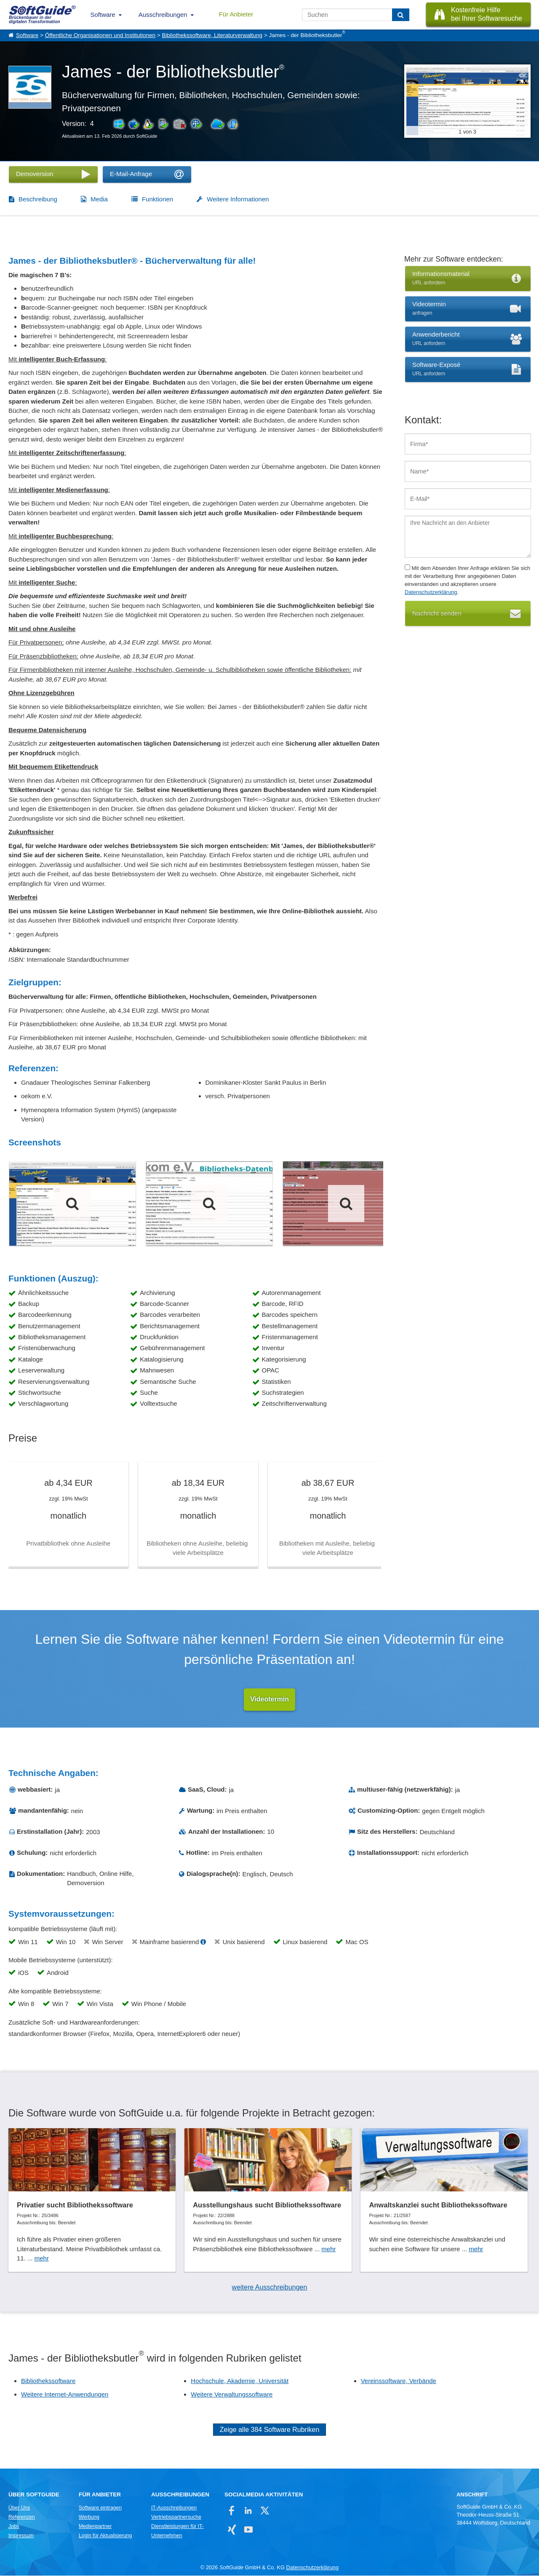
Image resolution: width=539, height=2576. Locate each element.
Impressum (21, 2536)
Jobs (13, 2527)
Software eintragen (100, 2508)
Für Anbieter (236, 14)
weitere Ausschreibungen (269, 2287)
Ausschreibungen (163, 14)
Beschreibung (38, 199)
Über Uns (19, 2508)
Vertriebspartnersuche (176, 2517)
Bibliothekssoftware (48, 2381)
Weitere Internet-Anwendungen (64, 2394)
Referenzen (21, 2517)
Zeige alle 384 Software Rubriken (270, 2430)
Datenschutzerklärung (431, 592)
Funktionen (157, 199)
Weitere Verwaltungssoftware (231, 2394)
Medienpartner (95, 2527)
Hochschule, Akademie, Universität (239, 2381)
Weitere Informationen (238, 199)
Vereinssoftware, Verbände (398, 2381)
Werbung (89, 2517)
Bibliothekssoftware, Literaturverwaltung (212, 35)
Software (103, 14)
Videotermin (269, 1699)
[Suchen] (400, 14)
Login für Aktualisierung (105, 2536)
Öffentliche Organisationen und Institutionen (100, 35)
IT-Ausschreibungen (174, 2508)
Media (99, 199)
